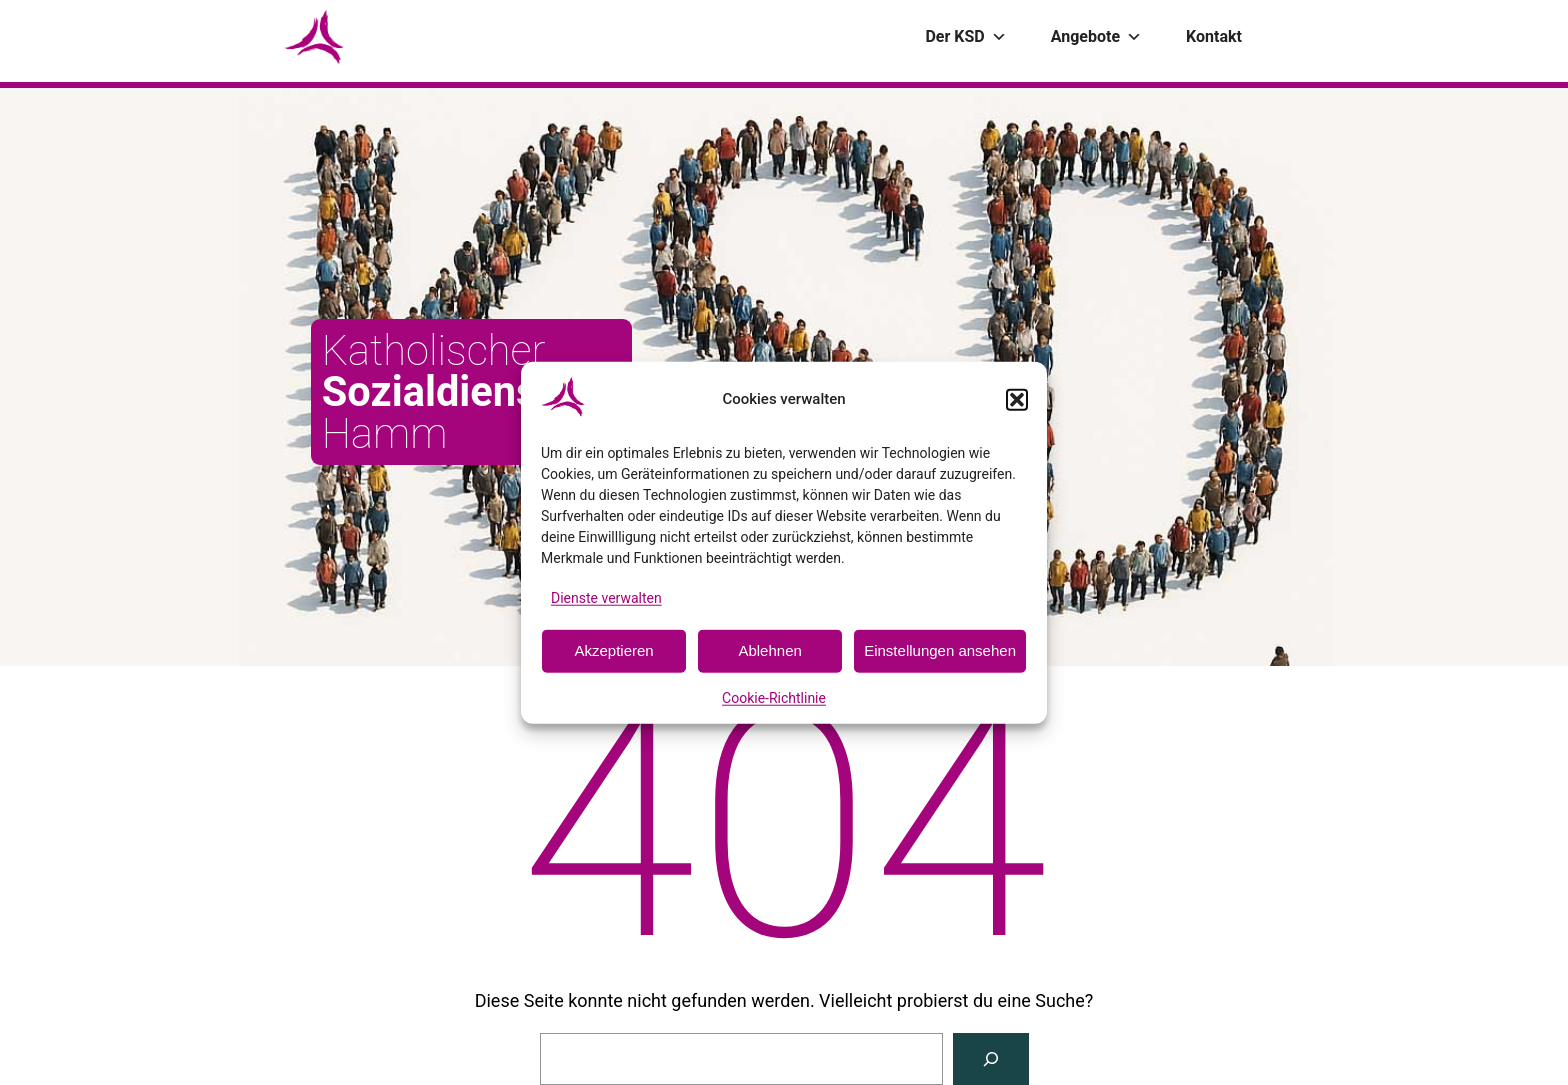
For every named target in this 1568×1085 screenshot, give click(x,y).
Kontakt (1214, 36)
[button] (1017, 399)
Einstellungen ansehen (940, 650)
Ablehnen (769, 650)
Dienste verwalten (606, 597)
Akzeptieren (613, 650)
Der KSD (965, 37)
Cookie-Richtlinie (774, 698)
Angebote (1096, 37)
